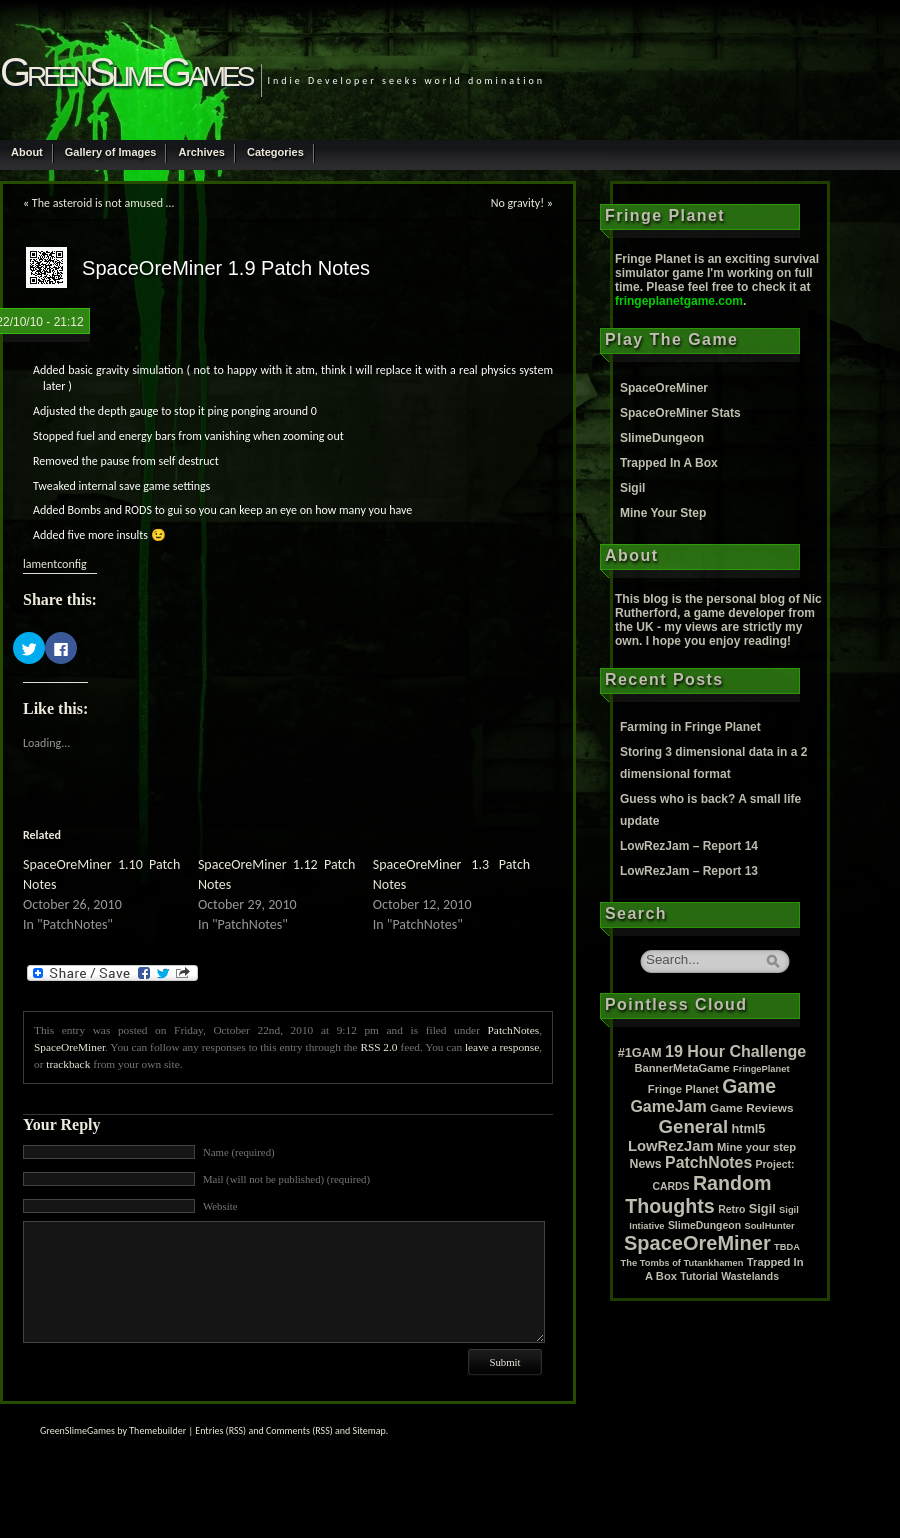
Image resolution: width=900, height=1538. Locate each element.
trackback (68, 1064)
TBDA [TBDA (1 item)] (787, 1247)
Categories (275, 152)
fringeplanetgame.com (679, 301)
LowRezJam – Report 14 (689, 846)
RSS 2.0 (378, 1047)
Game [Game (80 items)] (749, 1086)
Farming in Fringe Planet (690, 727)
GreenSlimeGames (125, 72)
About (27, 152)
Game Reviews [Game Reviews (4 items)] (752, 1108)
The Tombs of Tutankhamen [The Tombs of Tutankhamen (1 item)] (682, 1263)
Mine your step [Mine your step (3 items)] (756, 1147)
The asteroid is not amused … (103, 203)
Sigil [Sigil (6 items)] (762, 1208)
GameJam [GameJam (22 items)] (668, 1106)
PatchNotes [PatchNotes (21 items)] (708, 1162)
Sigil (632, 488)
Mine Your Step (663, 513)
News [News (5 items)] (646, 1164)
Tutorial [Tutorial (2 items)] (699, 1276)
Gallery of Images (111, 152)
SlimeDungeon (662, 438)
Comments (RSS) (299, 1430)
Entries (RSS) (220, 1430)
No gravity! (517, 203)
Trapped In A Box (669, 463)
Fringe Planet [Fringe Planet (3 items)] (683, 1089)
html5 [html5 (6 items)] (748, 1128)
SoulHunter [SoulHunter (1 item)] (769, 1226)
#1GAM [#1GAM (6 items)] (640, 1052)
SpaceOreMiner (69, 1047)
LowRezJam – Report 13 (689, 871)
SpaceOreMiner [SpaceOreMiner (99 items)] (697, 1243)
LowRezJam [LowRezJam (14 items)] (671, 1146)
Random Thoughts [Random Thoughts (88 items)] (698, 1194)
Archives (201, 152)
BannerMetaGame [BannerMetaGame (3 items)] (681, 1068)
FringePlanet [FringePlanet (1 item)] (761, 1069)
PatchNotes (514, 1030)
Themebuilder (157, 1430)
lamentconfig (55, 564)
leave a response (502, 1047)
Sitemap (369, 1430)
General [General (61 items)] (694, 1126)
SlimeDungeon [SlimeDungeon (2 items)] (704, 1225)
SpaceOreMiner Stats (680, 413)
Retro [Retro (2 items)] (731, 1209)
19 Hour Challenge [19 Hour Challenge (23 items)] (735, 1051)
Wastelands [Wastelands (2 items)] (750, 1276)
